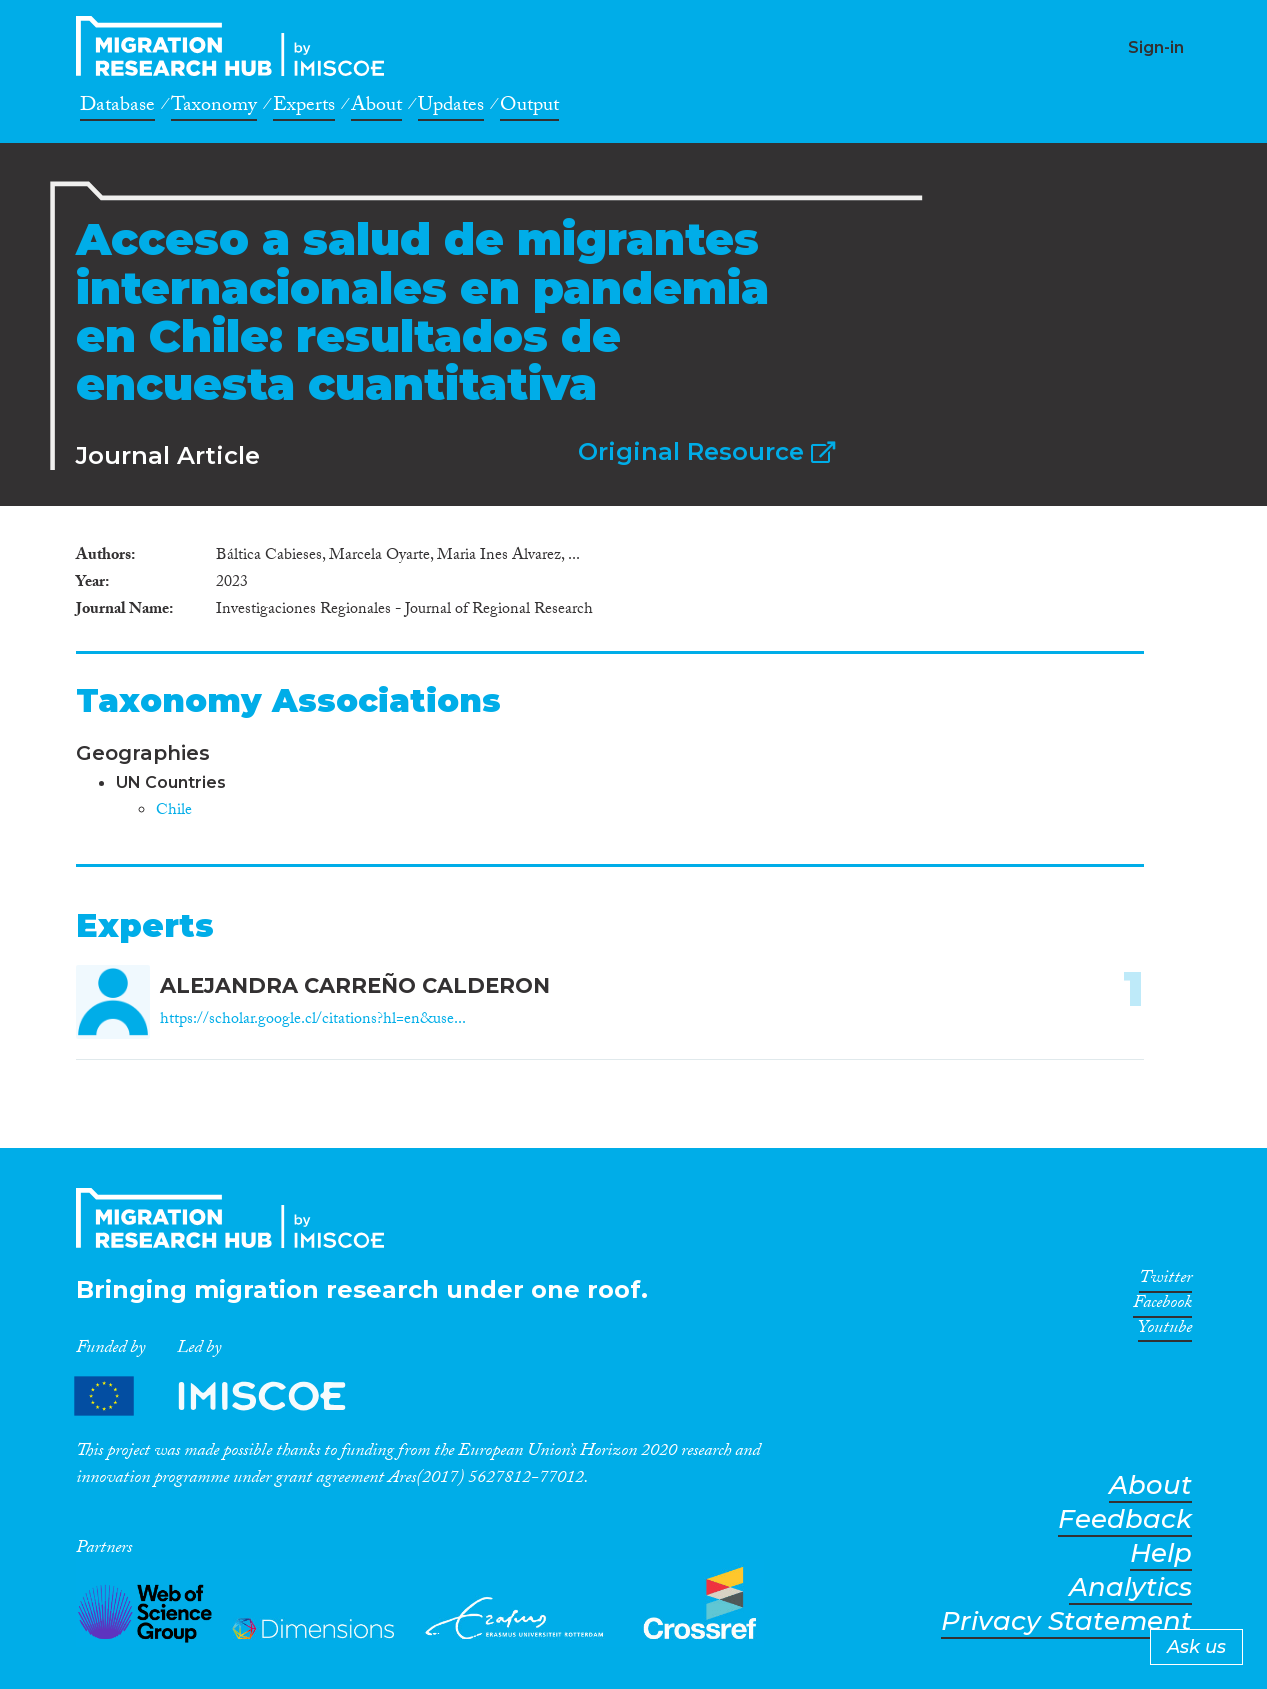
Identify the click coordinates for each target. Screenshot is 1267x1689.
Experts (304, 108)
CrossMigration (236, 46)
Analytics (1130, 1587)
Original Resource (706, 451)
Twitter (1165, 1281)
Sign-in (1156, 47)
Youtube (1165, 1331)
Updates (451, 108)
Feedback (1125, 1519)
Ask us (1196, 1647)
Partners (227, 1395)
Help (1161, 1553)
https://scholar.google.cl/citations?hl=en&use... (313, 1020)
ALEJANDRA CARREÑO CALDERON (355, 985)
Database (117, 108)
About (376, 108)
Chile (174, 811)
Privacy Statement (1066, 1621)
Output (529, 108)
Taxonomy (214, 108)
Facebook (1162, 1306)
